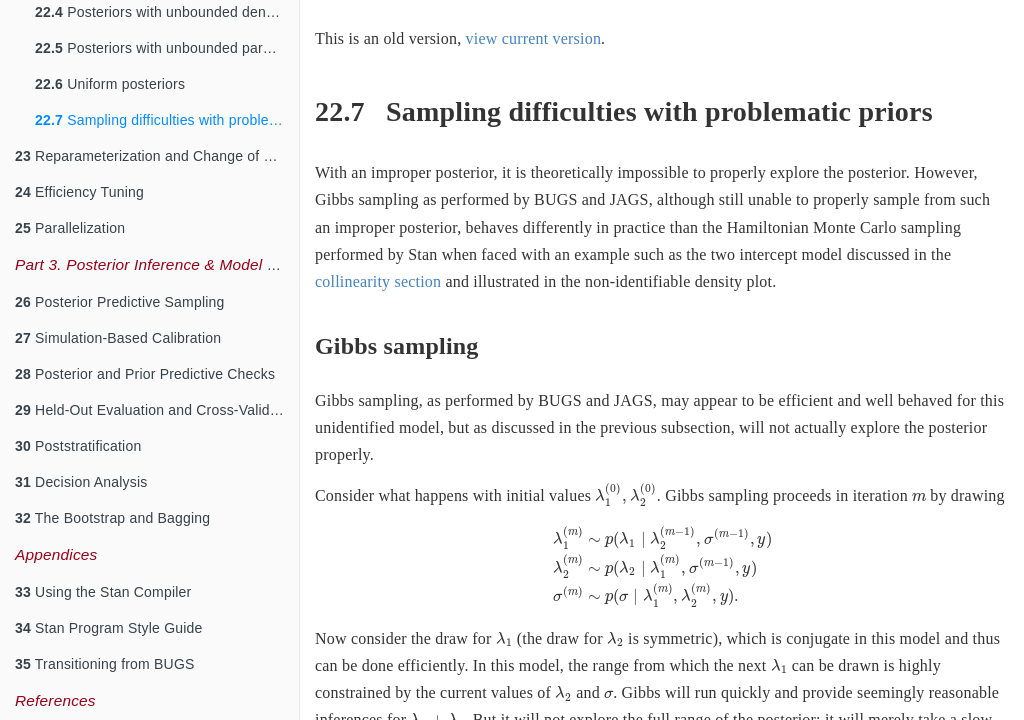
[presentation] (625, 495)
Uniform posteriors (110, 84)
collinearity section (378, 281)
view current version (534, 38)
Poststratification (78, 446)
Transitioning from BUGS (105, 664)
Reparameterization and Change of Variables (157, 156)
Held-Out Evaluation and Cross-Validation (157, 410)
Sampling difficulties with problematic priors (167, 120)
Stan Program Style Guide (109, 628)
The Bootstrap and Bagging (112, 518)
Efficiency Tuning (79, 192)
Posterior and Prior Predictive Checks (145, 374)
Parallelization (70, 228)
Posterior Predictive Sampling (120, 302)
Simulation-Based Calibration (118, 338)
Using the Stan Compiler (103, 592)
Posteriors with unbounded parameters (167, 48)
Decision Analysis (81, 482)
